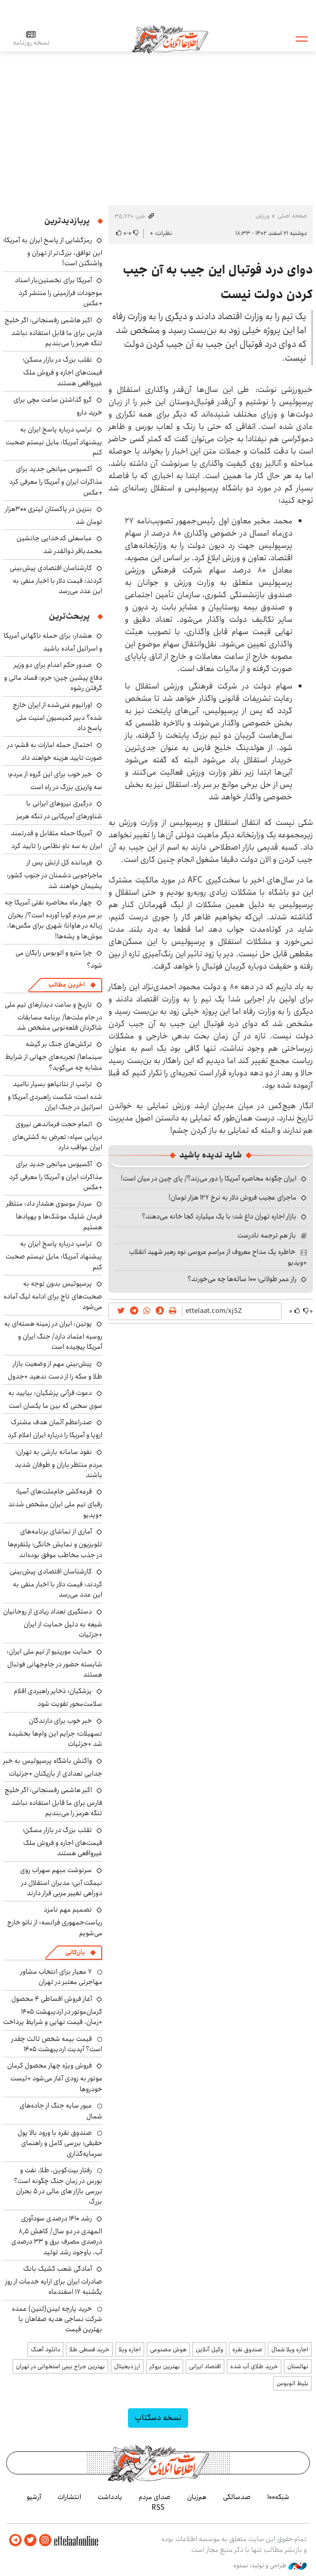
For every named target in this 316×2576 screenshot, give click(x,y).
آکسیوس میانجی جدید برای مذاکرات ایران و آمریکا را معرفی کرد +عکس (55, 480)
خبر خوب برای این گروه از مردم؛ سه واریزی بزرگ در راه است (55, 781)
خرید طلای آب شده (254, 2366)
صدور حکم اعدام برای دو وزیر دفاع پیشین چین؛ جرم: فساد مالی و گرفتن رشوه (53, 676)
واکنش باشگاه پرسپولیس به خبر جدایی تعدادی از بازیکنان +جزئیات (52, 1767)
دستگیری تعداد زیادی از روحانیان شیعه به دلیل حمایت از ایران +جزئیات (52, 1623)
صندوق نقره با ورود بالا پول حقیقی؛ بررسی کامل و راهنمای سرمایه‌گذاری (59, 2143)
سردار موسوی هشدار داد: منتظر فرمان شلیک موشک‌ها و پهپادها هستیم (54, 1215)
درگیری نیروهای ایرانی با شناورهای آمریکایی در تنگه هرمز (59, 810)
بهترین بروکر (165, 2366)
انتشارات (69, 2497)
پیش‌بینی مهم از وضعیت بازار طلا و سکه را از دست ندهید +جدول (55, 1370)
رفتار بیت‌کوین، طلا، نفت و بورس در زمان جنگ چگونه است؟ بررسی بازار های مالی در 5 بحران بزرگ (58, 2186)
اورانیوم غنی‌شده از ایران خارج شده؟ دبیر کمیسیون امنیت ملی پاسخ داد (57, 716)
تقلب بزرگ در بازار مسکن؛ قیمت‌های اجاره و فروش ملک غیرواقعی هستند (62, 371)
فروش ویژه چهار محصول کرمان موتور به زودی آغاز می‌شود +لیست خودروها (54, 2077)
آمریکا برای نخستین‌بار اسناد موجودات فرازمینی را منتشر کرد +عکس (58, 291)
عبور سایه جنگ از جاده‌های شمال (61, 2110)
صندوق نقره (247, 2349)
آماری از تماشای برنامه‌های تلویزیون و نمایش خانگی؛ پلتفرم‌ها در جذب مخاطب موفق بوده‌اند (55, 1543)
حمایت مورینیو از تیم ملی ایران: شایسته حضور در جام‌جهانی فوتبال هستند (54, 1663)
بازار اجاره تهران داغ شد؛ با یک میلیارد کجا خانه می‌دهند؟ (219, 1216)
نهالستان (297, 2366)
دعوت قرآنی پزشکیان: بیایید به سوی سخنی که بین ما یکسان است (55, 1399)
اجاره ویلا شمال (289, 2349)
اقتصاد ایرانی (205, 2366)
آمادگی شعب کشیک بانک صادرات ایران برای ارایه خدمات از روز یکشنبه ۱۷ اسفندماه (53, 2280)
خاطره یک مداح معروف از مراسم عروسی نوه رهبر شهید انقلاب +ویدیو (218, 1257)
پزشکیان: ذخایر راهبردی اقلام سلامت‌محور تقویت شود (58, 1697)
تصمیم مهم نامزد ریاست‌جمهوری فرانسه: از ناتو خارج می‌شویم (54, 1921)
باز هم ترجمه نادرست (266, 1235)
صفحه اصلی (292, 216)
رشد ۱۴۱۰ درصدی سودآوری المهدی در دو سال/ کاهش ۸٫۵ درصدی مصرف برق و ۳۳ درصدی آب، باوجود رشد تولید (56, 2235)
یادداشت (110, 2497)
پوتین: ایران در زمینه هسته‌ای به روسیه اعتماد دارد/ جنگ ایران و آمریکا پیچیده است (53, 1335)
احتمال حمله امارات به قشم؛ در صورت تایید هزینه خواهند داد (54, 751)
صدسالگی (237, 2497)
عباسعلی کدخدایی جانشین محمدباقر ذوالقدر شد (59, 545)
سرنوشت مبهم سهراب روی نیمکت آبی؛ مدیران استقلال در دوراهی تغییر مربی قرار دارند (61, 1881)
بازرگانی (75, 1952)
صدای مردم (155, 2497)
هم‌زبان (197, 2497)
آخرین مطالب (66, 985)
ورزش (262, 216)
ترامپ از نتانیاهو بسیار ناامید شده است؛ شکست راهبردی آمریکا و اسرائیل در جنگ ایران (55, 1095)
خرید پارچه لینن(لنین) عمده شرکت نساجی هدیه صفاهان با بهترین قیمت (57, 2319)
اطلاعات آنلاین (171, 38)
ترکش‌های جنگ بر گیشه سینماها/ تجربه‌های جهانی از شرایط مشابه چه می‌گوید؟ (53, 1055)
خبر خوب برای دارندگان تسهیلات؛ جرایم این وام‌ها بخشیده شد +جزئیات (55, 1732)
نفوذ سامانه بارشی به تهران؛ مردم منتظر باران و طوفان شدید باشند (58, 1463)
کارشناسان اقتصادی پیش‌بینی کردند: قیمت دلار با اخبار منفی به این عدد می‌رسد (56, 579)
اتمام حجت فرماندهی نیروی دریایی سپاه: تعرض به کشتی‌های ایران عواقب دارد (57, 1135)
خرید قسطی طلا (89, 2349)
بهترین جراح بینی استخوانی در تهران (60, 2366)
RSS (158, 2507)
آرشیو (34, 2497)
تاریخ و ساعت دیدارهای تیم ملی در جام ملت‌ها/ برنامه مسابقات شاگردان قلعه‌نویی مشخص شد (53, 1016)
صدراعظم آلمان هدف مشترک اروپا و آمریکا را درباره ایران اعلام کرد (55, 1429)
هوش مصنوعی (168, 2349)
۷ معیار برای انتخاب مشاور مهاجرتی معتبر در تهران (61, 1977)
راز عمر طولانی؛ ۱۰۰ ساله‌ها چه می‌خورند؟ (242, 1279)
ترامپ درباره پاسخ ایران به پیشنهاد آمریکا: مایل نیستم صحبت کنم (54, 441)
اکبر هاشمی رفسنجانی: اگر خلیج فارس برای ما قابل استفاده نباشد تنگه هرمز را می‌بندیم (53, 331)
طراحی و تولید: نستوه (270, 2565)
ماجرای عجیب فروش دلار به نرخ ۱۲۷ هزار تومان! (232, 1197)
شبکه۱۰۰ (278, 2497)
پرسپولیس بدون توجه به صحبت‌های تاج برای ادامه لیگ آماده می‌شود (53, 1295)
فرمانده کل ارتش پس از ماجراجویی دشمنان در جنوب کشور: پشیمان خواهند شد (54, 874)
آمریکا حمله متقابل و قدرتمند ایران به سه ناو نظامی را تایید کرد (56, 840)
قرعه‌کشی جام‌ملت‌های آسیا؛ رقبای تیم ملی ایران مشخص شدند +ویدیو (55, 1503)
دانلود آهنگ (45, 2349)
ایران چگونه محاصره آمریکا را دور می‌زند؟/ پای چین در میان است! (208, 1178)
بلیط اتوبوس (292, 2383)
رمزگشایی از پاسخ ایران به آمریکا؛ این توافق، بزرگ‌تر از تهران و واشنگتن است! (52, 251)
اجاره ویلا (130, 2349)
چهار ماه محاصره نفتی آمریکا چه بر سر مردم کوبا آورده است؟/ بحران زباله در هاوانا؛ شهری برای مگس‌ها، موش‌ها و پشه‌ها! (53, 919)
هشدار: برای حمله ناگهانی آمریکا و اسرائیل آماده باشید (53, 642)
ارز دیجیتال (127, 2366)
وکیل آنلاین (209, 2349)
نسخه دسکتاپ (158, 2417)
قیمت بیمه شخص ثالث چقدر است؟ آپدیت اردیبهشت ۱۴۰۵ (56, 2044)
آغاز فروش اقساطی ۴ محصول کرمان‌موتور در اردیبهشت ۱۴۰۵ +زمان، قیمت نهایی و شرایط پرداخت (52, 2010)
